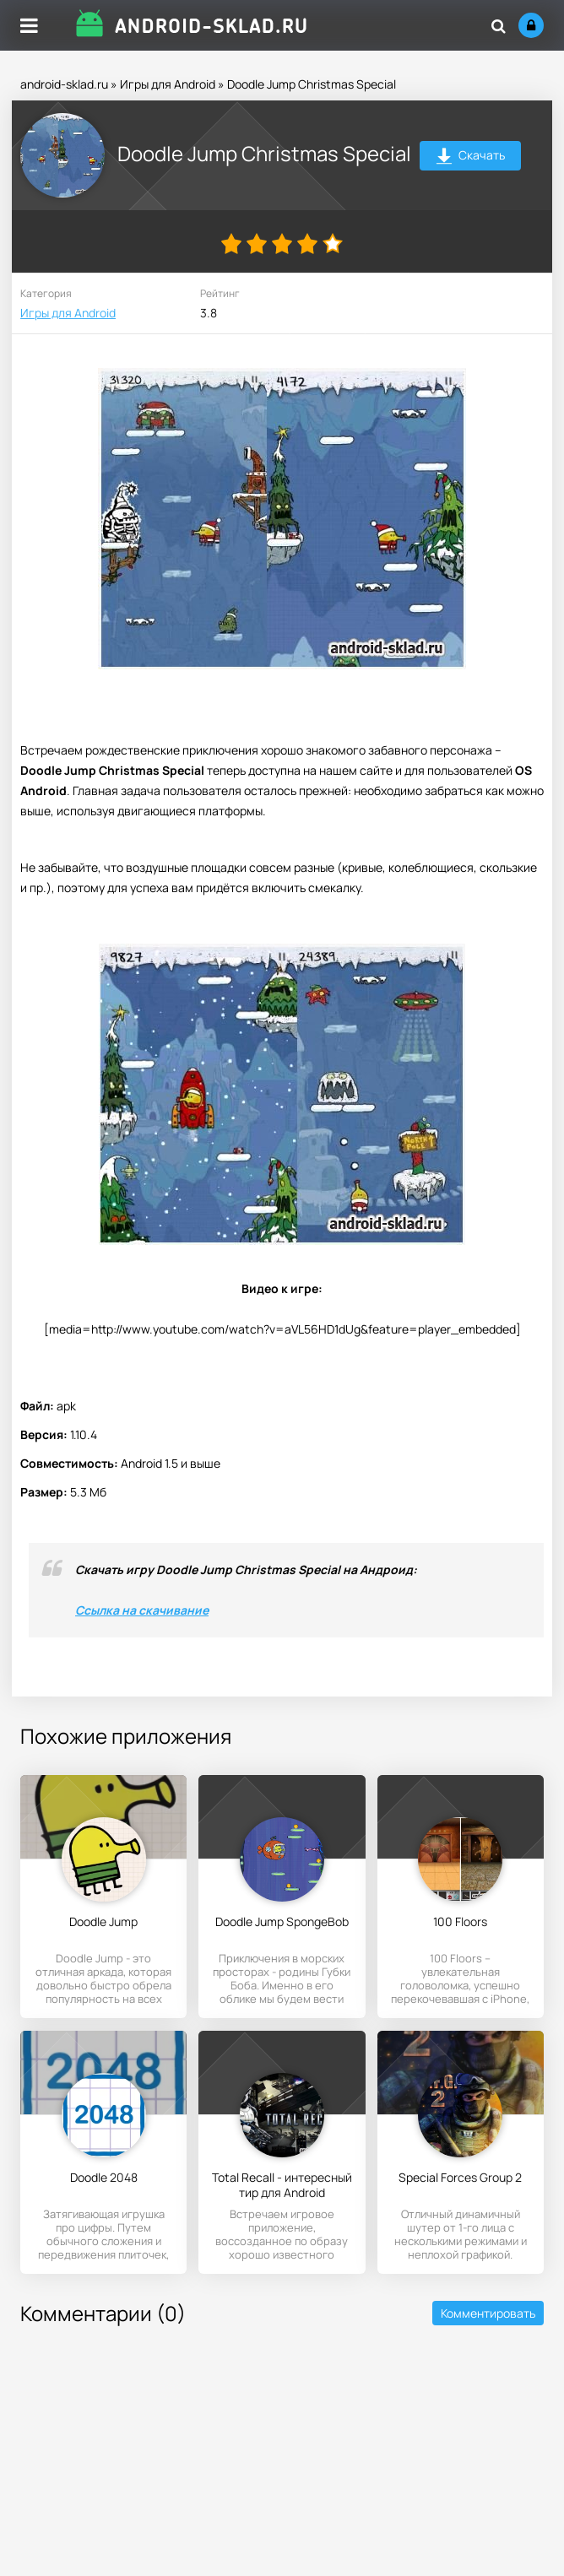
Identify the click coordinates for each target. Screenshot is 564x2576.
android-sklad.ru (64, 84)
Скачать (471, 157)
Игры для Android (167, 84)
